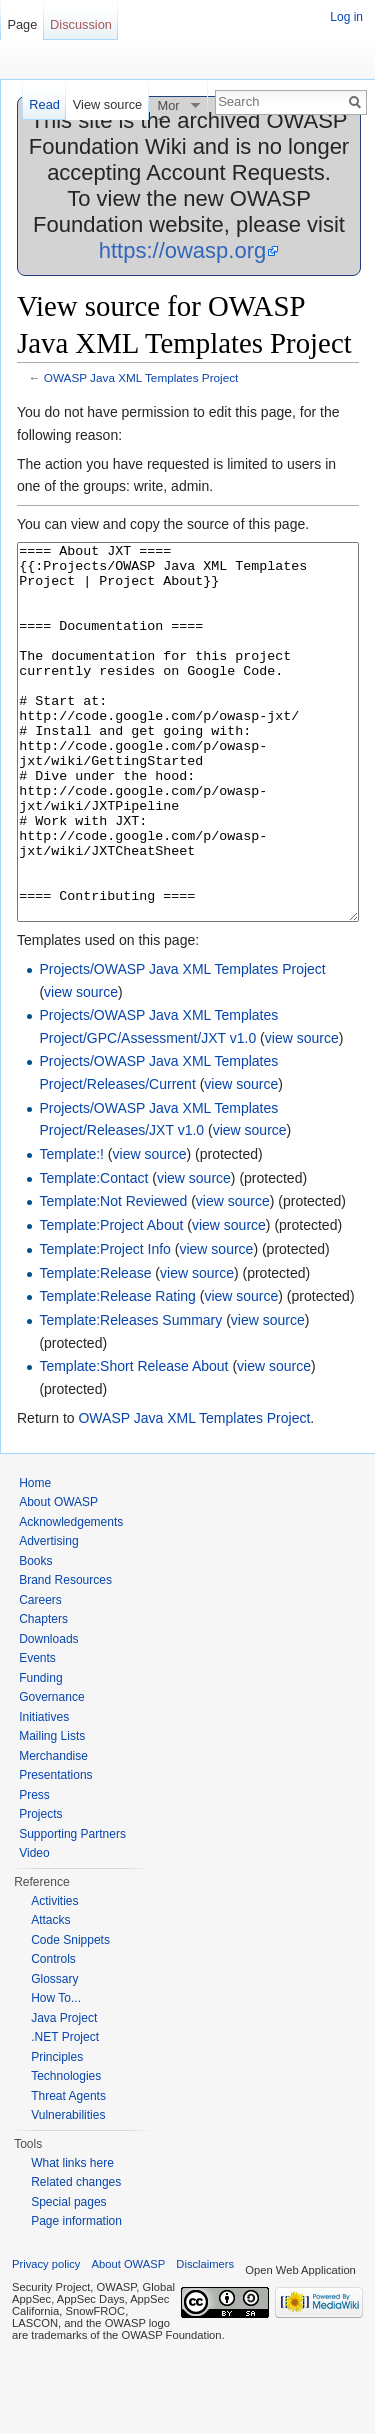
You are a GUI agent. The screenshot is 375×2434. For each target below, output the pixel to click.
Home (35, 1558)
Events (37, 1733)
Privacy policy (46, 2339)
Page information (76, 2296)
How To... (56, 2073)
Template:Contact (93, 1253)
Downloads (48, 1714)
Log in (346, 17)
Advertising (48, 1616)
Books (35, 1636)
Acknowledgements (71, 1597)
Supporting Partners (72, 1909)
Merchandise (53, 1831)
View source (107, 104)
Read (44, 104)
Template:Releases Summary (130, 1395)
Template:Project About (111, 1300)
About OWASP (58, 1577)
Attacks (50, 1995)
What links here (72, 2238)
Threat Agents (68, 2171)
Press (34, 1870)
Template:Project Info (105, 1324)
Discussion (81, 24)
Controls (53, 2034)
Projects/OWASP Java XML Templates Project (182, 1044)
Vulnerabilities (68, 2190)
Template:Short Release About (133, 1441)
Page (22, 24)
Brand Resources (65, 1655)
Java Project (64, 2093)
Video (34, 1928)
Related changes (76, 2257)
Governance (51, 1772)
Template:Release (95, 1348)
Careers (40, 1675)
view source (81, 1067)
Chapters (43, 1694)
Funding (40, 1753)
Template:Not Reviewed (113, 1276)
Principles (57, 2132)
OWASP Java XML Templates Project (141, 377)
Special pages (68, 2277)
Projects (40, 1889)
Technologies (66, 2151)
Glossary (54, 2054)
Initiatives (44, 1792)
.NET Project (65, 2112)
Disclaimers (205, 2339)
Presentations (55, 1850)
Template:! (71, 1229)
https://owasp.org (183, 250)
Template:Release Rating (117, 1371)
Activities (54, 1976)
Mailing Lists (52, 1811)
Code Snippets (70, 2015)
